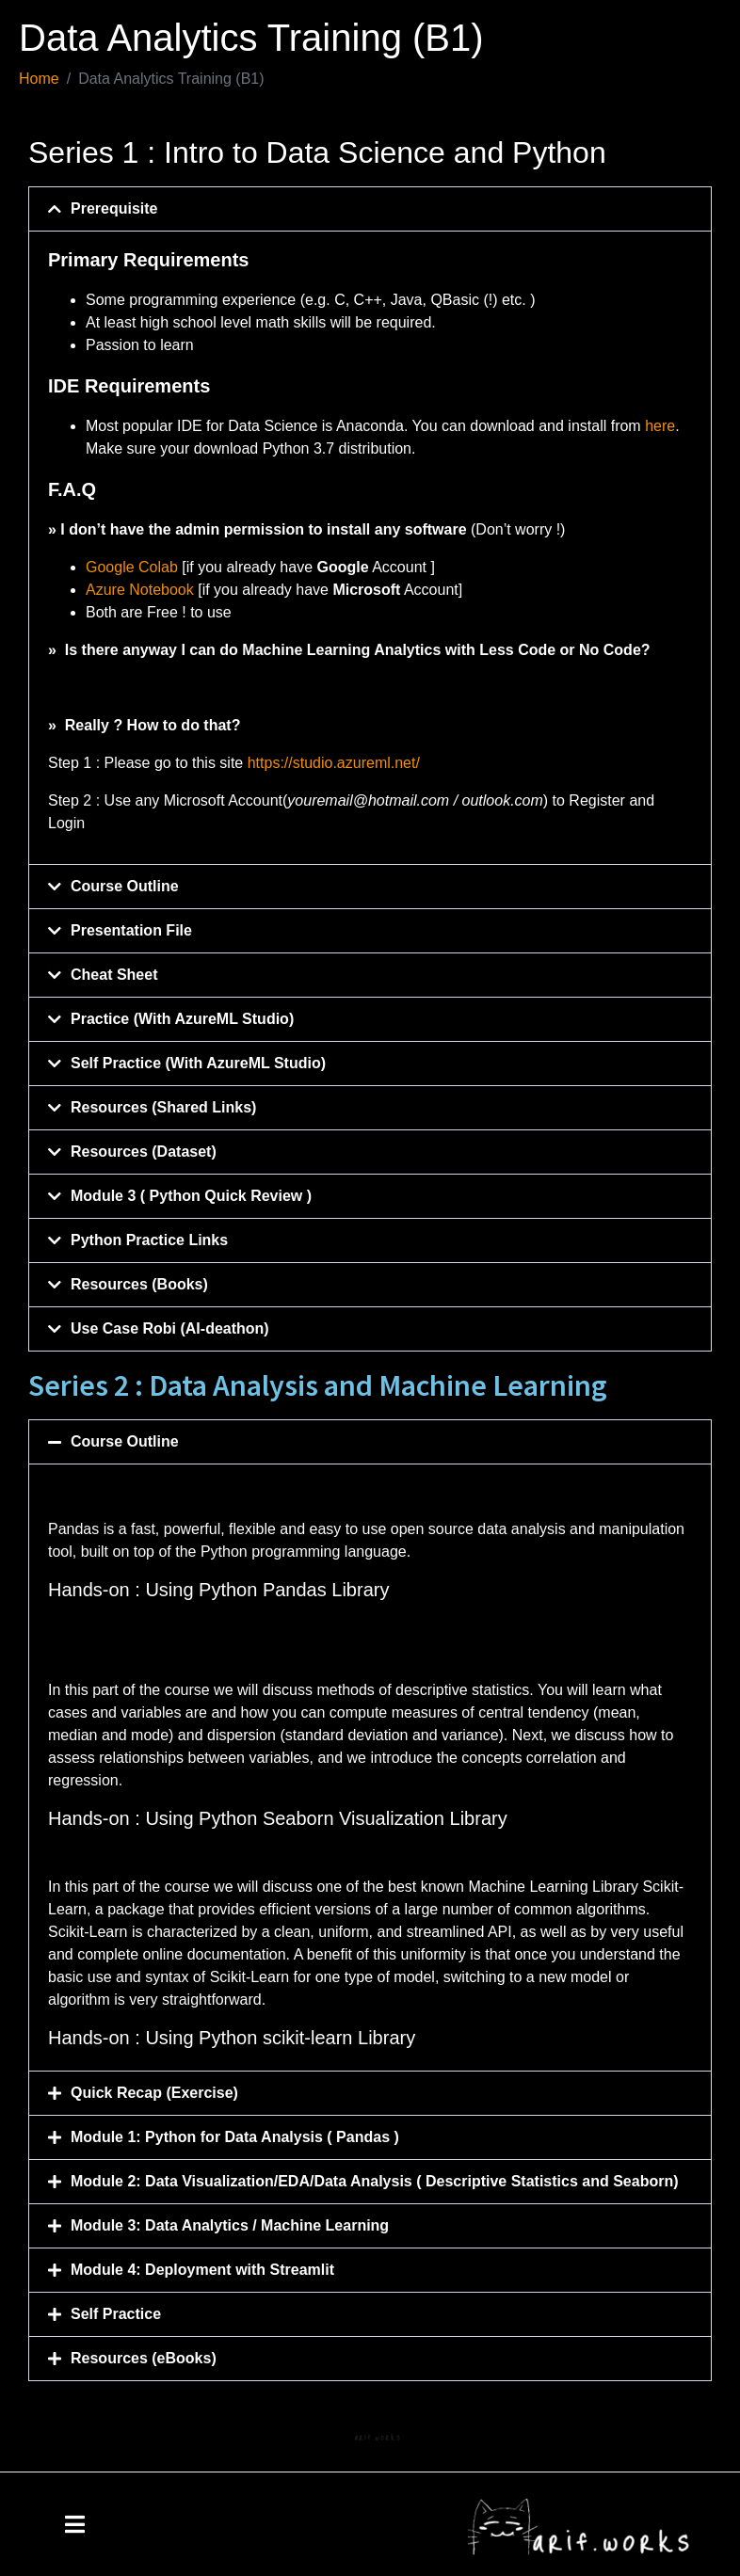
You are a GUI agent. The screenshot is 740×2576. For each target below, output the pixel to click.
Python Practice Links (149, 1240)
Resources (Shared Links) (163, 1107)
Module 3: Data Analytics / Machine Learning (232, 2225)
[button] (370, 209)
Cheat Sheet (114, 975)
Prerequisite (114, 208)
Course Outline (125, 886)
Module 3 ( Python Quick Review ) (191, 1196)
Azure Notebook (140, 590)
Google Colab (132, 567)
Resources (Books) (139, 1284)
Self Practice (116, 2314)
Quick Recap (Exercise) (154, 2093)
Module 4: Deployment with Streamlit (202, 2270)
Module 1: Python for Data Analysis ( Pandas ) (235, 2137)
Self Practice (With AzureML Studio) (198, 1063)
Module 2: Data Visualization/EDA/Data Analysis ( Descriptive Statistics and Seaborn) (377, 2181)
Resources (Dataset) (144, 1152)
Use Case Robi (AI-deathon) (170, 1328)
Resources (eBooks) (144, 2358)
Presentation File (131, 930)
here (660, 426)
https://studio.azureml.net (332, 763)
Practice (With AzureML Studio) (182, 1019)
